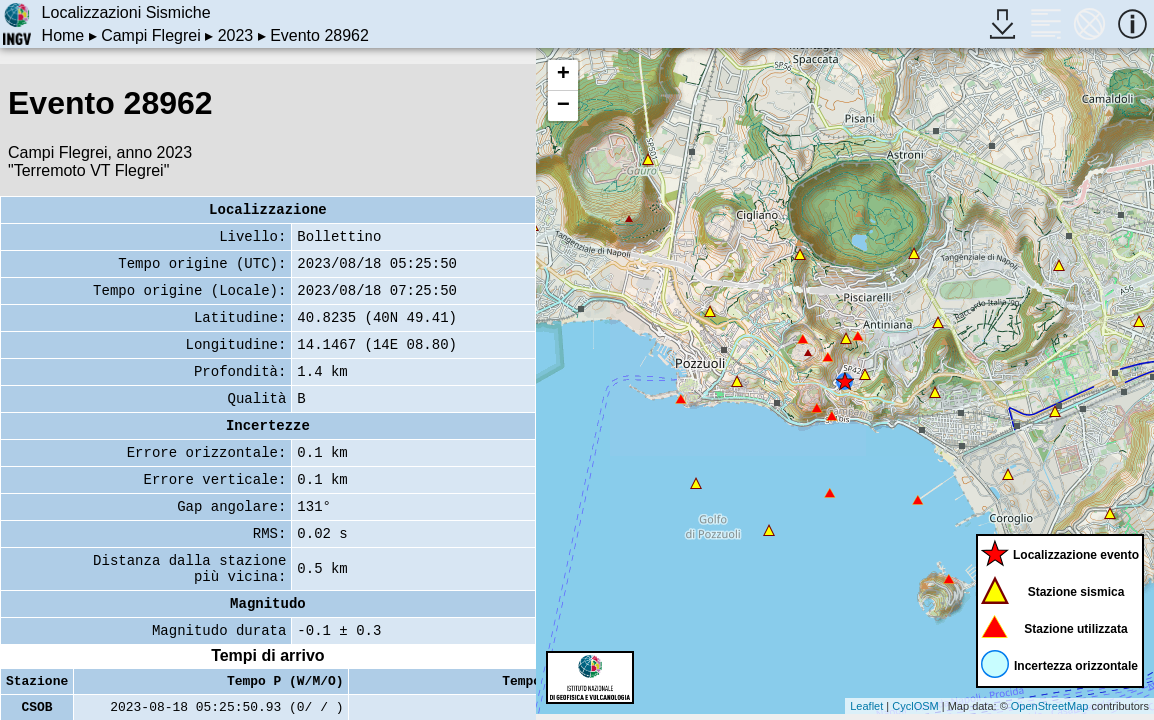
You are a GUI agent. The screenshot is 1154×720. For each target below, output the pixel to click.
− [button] (563, 106)
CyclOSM (915, 706)
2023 (236, 35)
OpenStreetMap (1050, 706)
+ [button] (563, 75)
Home (63, 35)
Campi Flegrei (151, 35)
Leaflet (866, 706)
